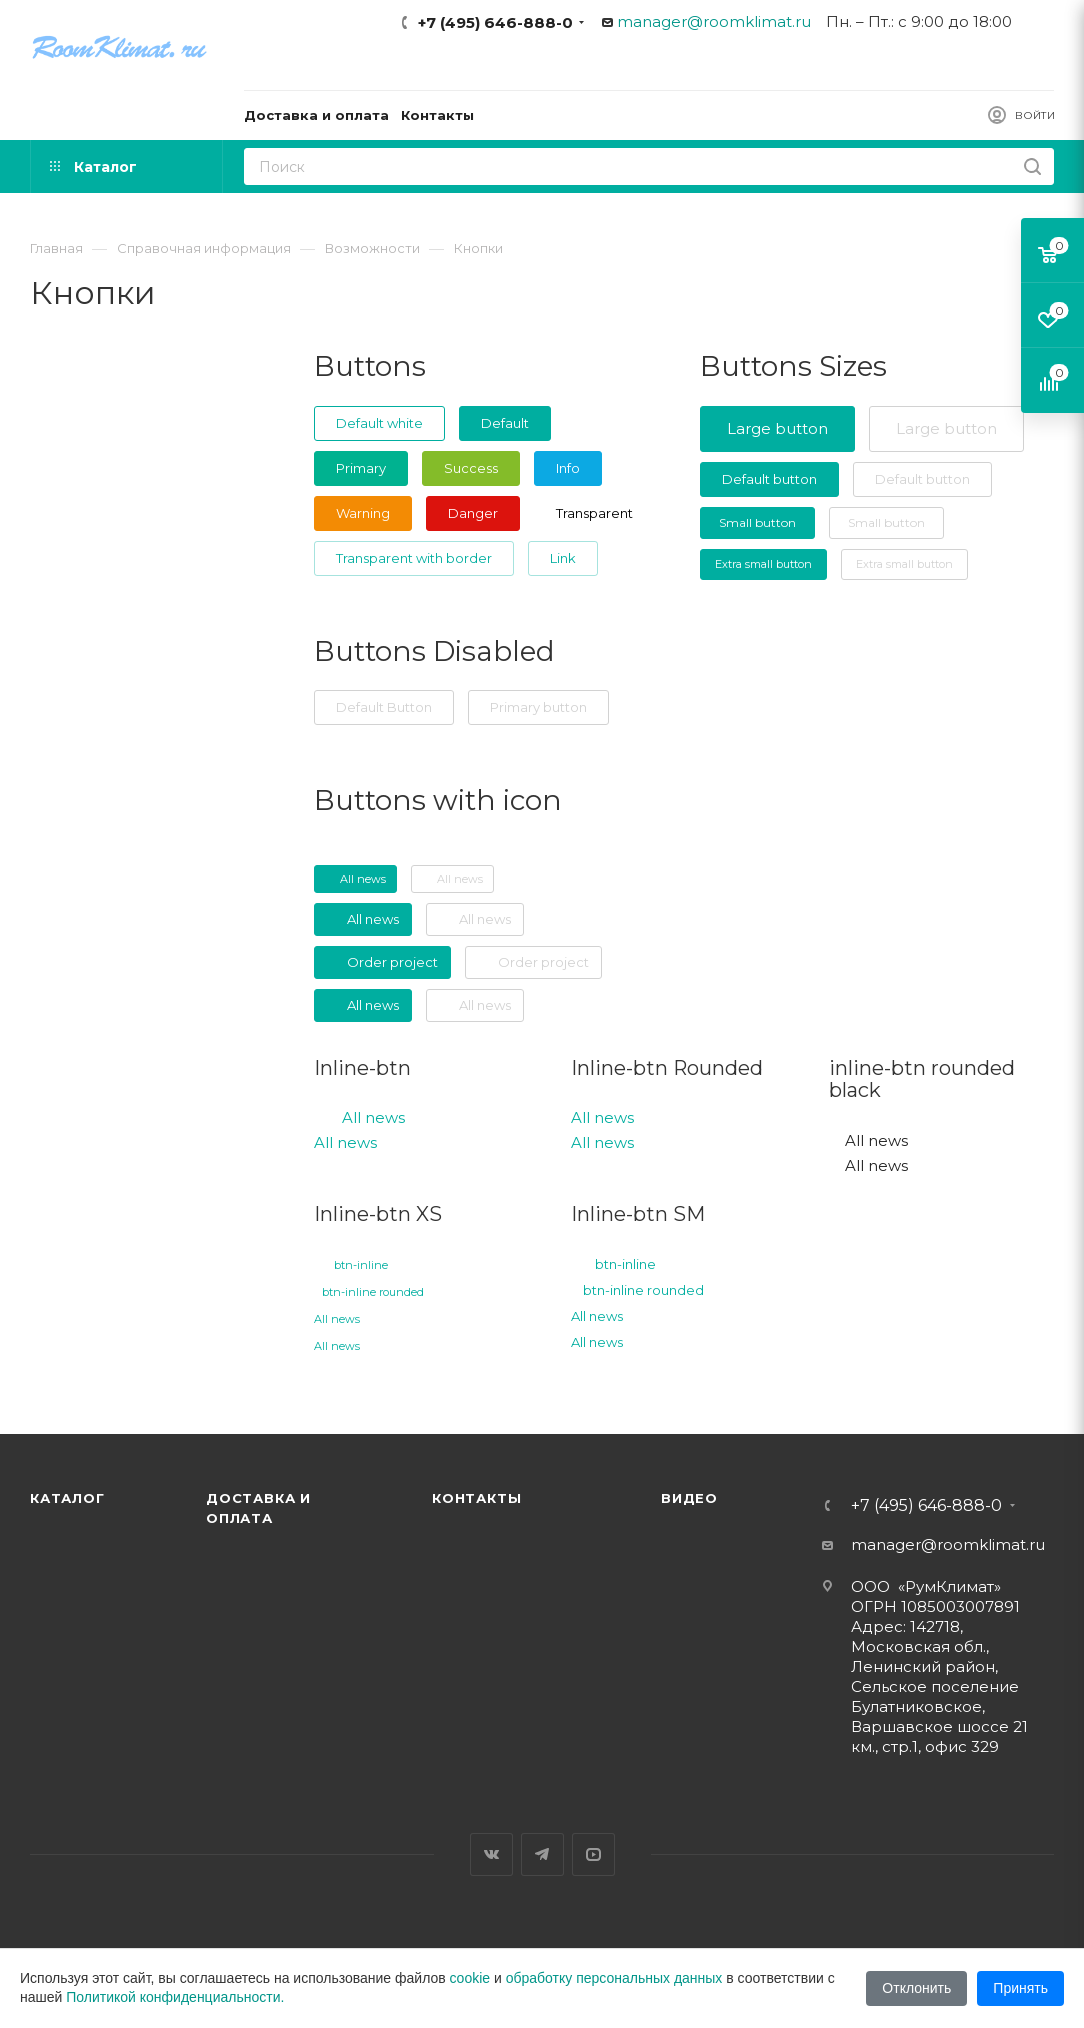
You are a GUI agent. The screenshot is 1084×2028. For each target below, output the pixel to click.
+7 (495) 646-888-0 (495, 22)
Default (505, 423)
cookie (470, 1978)
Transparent (594, 513)
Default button (769, 479)
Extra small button (763, 564)
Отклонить (916, 1988)
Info (568, 468)
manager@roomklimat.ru (714, 21)
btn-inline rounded (373, 1292)
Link (563, 558)
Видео (689, 1498)
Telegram (542, 1854)
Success (471, 468)
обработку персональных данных (614, 1978)
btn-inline (361, 1265)
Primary (361, 468)
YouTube (593, 1854)
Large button (777, 428)
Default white (379, 423)
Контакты (476, 1498)
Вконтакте (491, 1854)
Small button (757, 522)
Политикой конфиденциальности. (175, 1997)
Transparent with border (414, 558)
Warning (363, 513)
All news (373, 1117)
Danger (473, 513)
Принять (1020, 1988)
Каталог (67, 1498)
